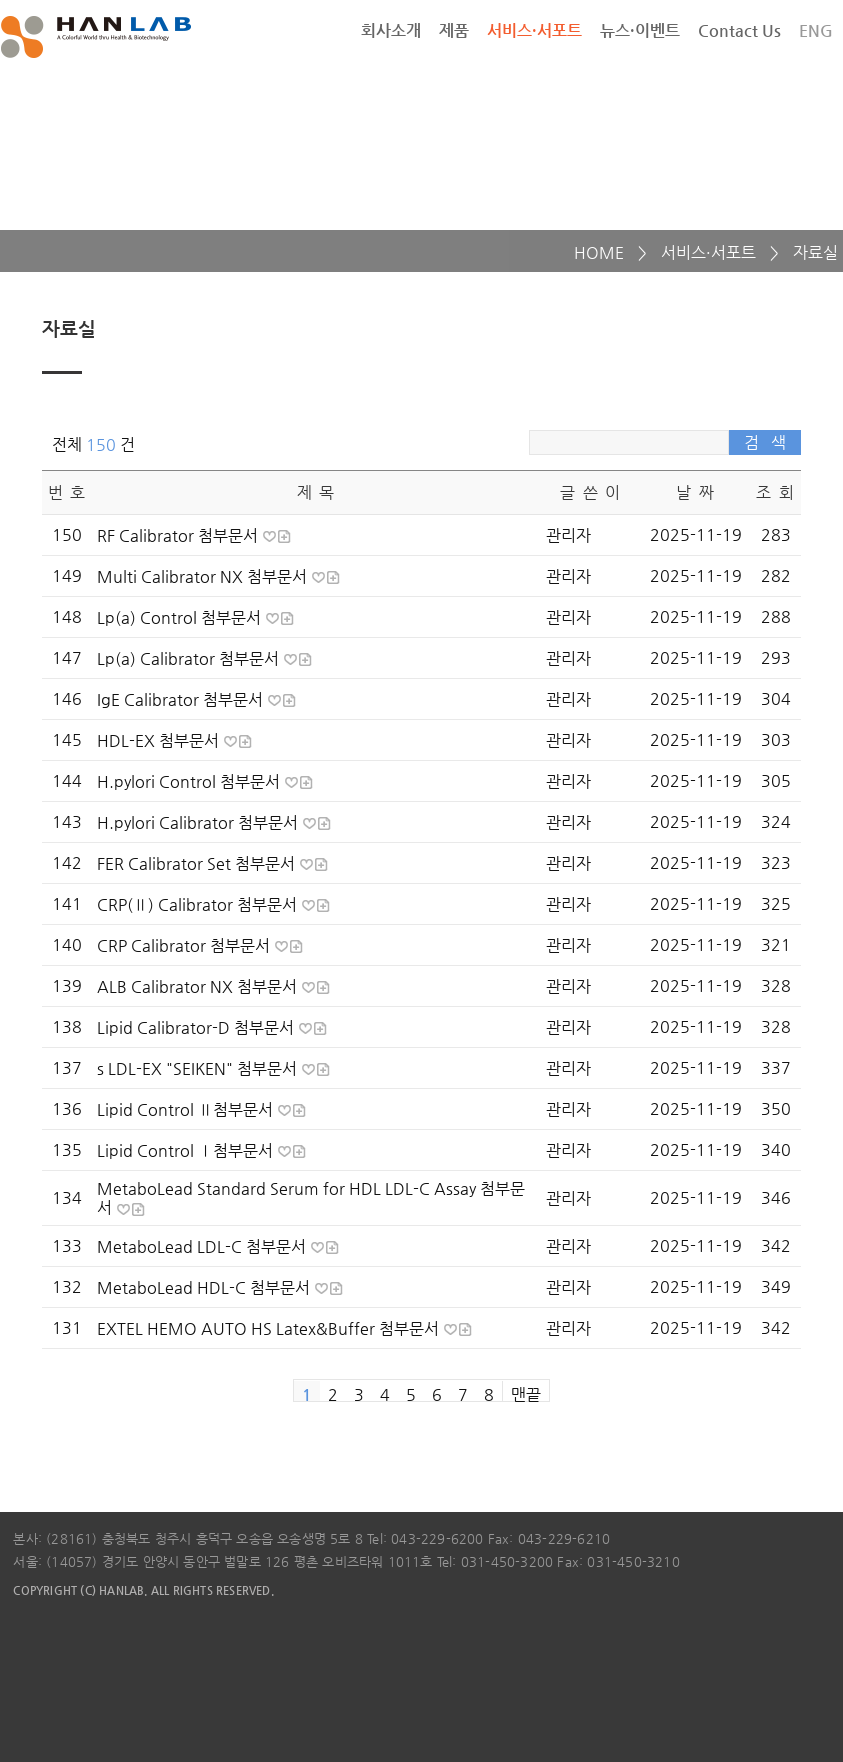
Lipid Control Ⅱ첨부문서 (187, 1109)
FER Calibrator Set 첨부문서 (198, 863)
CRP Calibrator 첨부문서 (185, 945)
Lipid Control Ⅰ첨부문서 (187, 1150)
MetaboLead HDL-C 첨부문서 (205, 1287)
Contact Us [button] (739, 30)
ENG (816, 30)
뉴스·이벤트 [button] (640, 30)
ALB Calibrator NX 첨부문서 (199, 986)
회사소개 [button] (391, 30)
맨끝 (526, 1393)
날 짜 (695, 492)
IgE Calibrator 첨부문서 (182, 699)
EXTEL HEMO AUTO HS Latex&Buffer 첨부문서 (270, 1328)
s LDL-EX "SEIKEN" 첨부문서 (199, 1068)
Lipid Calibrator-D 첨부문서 (197, 1027)
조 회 (775, 492)
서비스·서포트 (708, 252)
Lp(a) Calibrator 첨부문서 (190, 658)
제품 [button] (454, 30)
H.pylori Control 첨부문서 (190, 781)
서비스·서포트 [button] (534, 30)
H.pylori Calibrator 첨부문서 (199, 822)
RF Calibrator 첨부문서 (179, 535)
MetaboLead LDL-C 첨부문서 (203, 1246)
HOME (599, 252)
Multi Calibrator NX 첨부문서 (204, 576)
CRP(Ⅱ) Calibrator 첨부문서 (199, 904)
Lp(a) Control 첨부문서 (181, 617)
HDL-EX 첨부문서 (160, 740)
